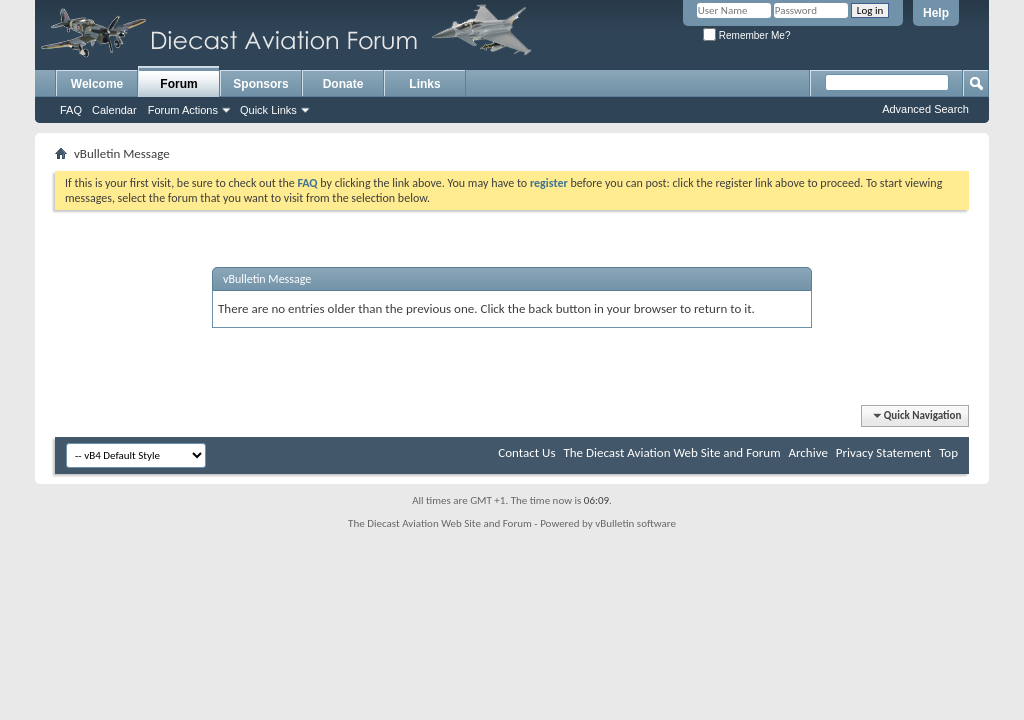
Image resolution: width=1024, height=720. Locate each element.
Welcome (97, 84)
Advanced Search (925, 109)
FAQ (71, 110)
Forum (178, 84)
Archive (807, 452)
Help (936, 13)
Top (948, 452)
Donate (343, 84)
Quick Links (268, 110)
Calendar (114, 110)
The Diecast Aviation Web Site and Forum (671, 452)
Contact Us (526, 452)
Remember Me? (746, 35)
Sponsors (260, 84)
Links (424, 84)
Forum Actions (183, 110)
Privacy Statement (883, 452)
